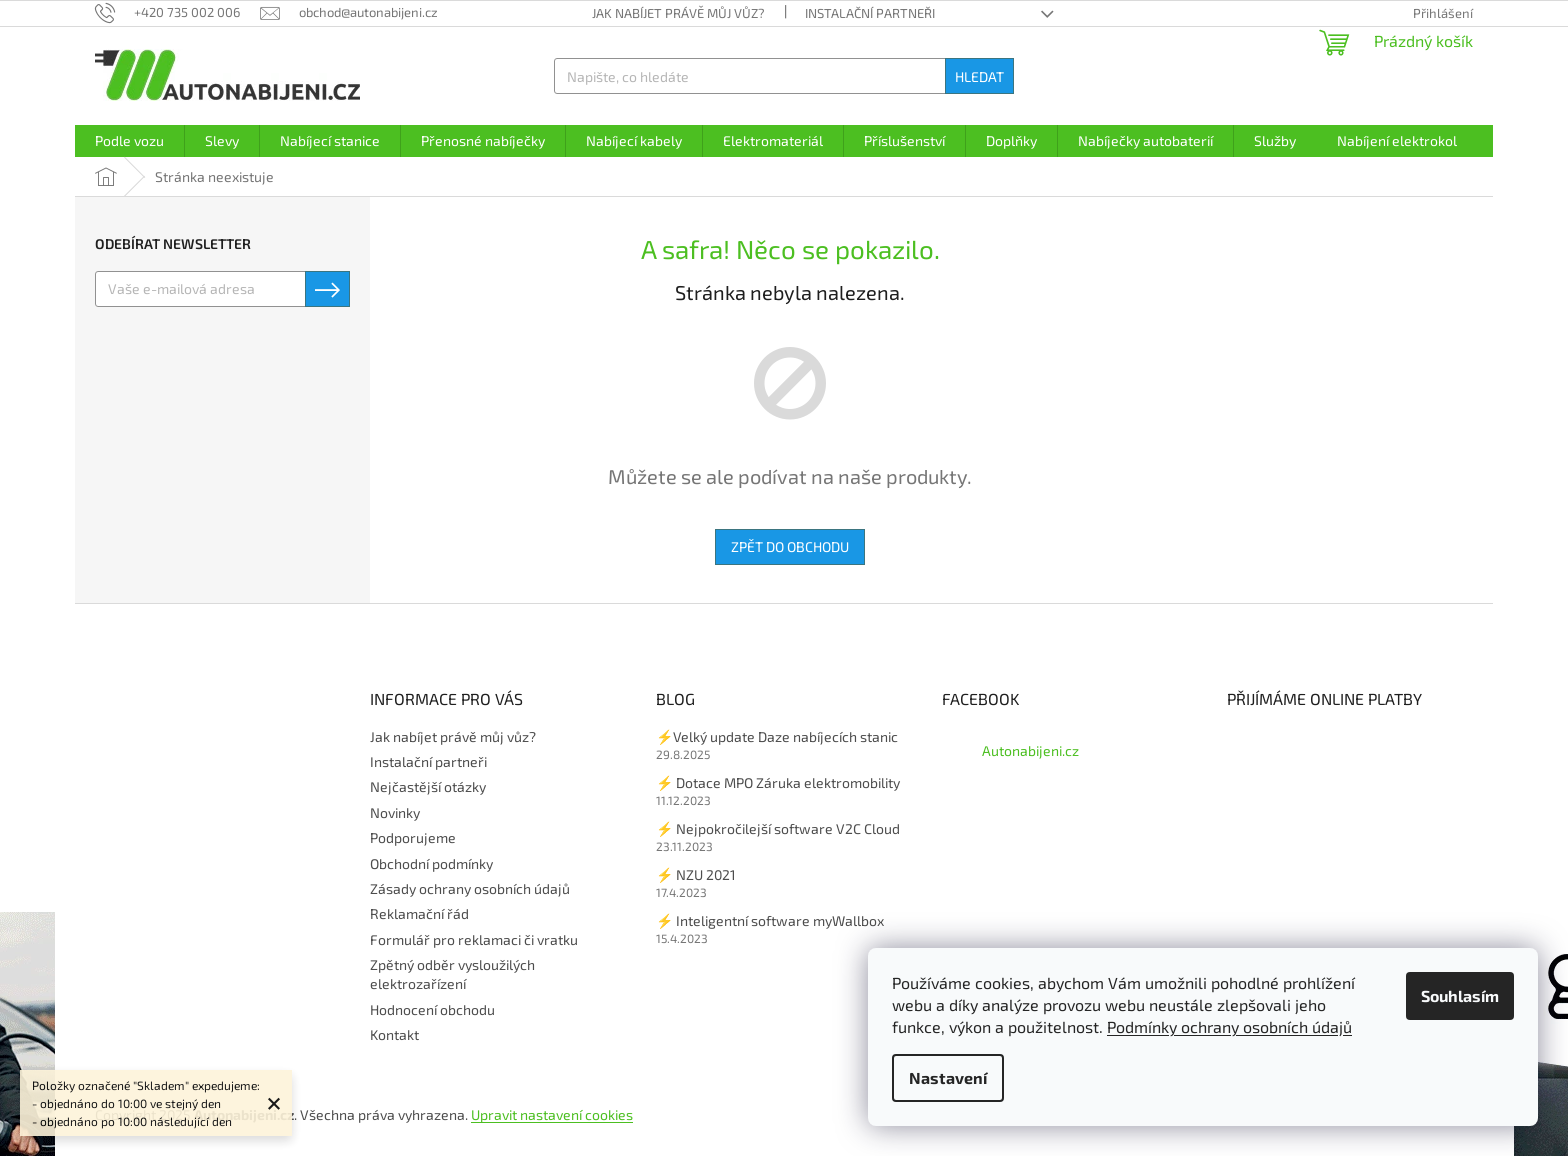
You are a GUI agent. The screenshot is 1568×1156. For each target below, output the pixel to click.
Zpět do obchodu (790, 546)
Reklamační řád (419, 913)
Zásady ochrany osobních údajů (470, 888)
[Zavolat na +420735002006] (177, 12)
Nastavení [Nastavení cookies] (948, 1077)
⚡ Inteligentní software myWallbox (770, 920)
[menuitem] (129, 141)
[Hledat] (783, 76)
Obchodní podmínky (431, 863)
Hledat (979, 76)
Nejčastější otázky (428, 786)
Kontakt (394, 1034)
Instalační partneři (870, 13)
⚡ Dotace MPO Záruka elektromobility (778, 782)
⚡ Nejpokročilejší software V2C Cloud (778, 828)
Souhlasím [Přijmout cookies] (1460, 995)
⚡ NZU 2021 (696, 874)
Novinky (395, 812)
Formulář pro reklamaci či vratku (474, 939)
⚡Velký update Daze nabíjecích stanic (777, 736)
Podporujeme (413, 837)
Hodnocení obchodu (432, 1009)
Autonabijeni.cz (1030, 750)
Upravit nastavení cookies (552, 1114)
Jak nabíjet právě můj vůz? (678, 13)
